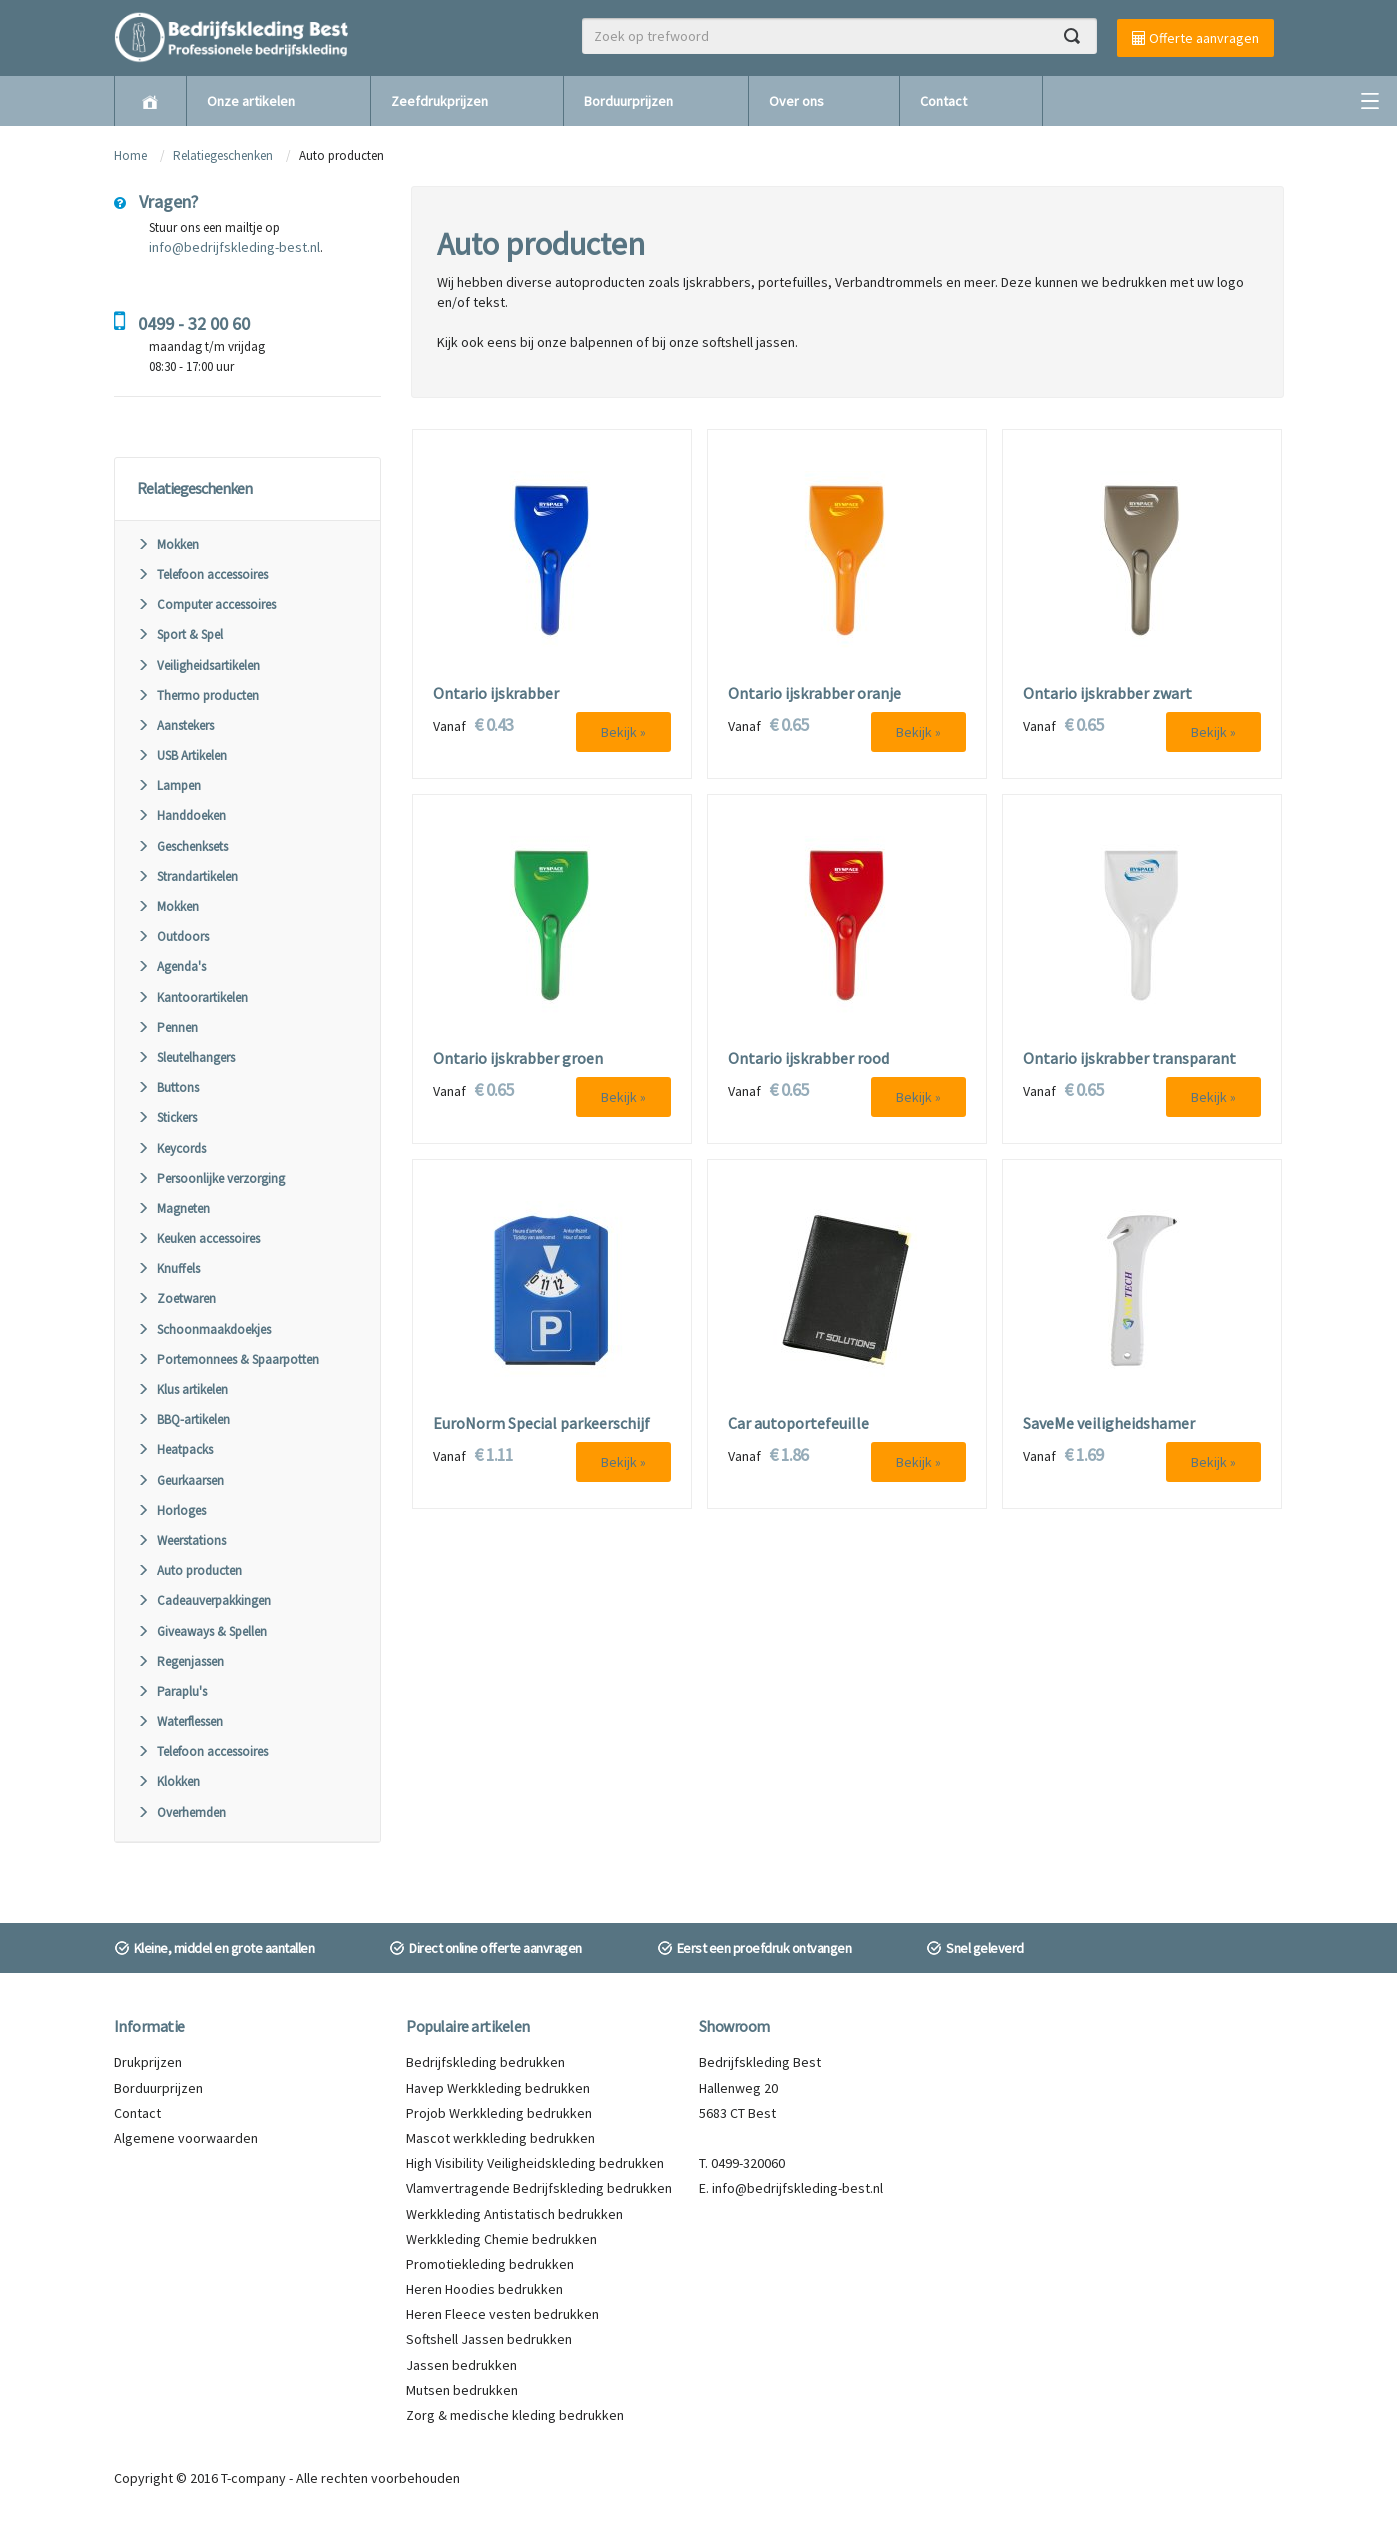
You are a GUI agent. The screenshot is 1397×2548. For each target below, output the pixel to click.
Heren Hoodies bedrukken (484, 2289)
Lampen (169, 785)
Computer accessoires (206, 604)
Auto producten (189, 1570)
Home (130, 155)
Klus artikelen (182, 1389)
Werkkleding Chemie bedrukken (501, 2239)
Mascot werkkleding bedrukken (500, 2138)
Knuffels (168, 1268)
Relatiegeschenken (223, 155)
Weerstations (181, 1540)
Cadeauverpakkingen (204, 1600)
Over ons (796, 101)
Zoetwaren (176, 1298)
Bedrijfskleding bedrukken (485, 2062)
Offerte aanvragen (1195, 38)
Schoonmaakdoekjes (204, 1329)
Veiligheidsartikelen (198, 665)
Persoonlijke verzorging (211, 1178)
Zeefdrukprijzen (439, 101)
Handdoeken (181, 815)
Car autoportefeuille (798, 1424)
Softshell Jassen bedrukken (489, 2339)
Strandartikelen (187, 876)
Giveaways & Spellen (202, 1631)
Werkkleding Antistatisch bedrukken (514, 2214)
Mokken (168, 544)
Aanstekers (175, 725)
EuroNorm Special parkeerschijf (541, 1424)
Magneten (173, 1208)
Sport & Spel (180, 634)
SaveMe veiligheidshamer (1109, 1424)
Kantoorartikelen (192, 997)
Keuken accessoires (198, 1238)
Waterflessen (180, 1721)
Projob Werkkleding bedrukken (499, 2113)
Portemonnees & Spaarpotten (228, 1359)
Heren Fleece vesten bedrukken (502, 2314)
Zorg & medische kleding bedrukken (515, 2415)
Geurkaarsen (180, 1480)
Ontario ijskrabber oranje (814, 694)
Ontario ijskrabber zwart (1107, 694)
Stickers (167, 1117)
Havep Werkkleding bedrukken (498, 2088)
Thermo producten (198, 695)
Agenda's (171, 966)
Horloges (171, 1510)
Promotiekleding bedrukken (490, 2264)
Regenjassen (180, 1661)
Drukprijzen (148, 2062)
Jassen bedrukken (461, 2365)
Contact (943, 101)
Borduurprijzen (628, 101)
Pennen (167, 1027)
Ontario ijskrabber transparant (1129, 1059)
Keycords (171, 1148)
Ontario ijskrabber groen (518, 1059)
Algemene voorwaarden (186, 2138)
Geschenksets (182, 846)
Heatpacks (175, 1449)
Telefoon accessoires (202, 574)
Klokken (168, 1781)
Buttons (168, 1087)
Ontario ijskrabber (496, 694)
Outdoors (173, 936)
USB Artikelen (182, 755)
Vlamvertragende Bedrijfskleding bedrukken (539, 2188)
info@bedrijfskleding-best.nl (234, 247)
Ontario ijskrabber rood (808, 1059)
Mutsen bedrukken (462, 2390)
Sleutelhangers (186, 1057)
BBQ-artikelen (183, 1419)
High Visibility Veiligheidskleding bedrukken (535, 2163)
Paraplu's (172, 1691)
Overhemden (181, 1812)
